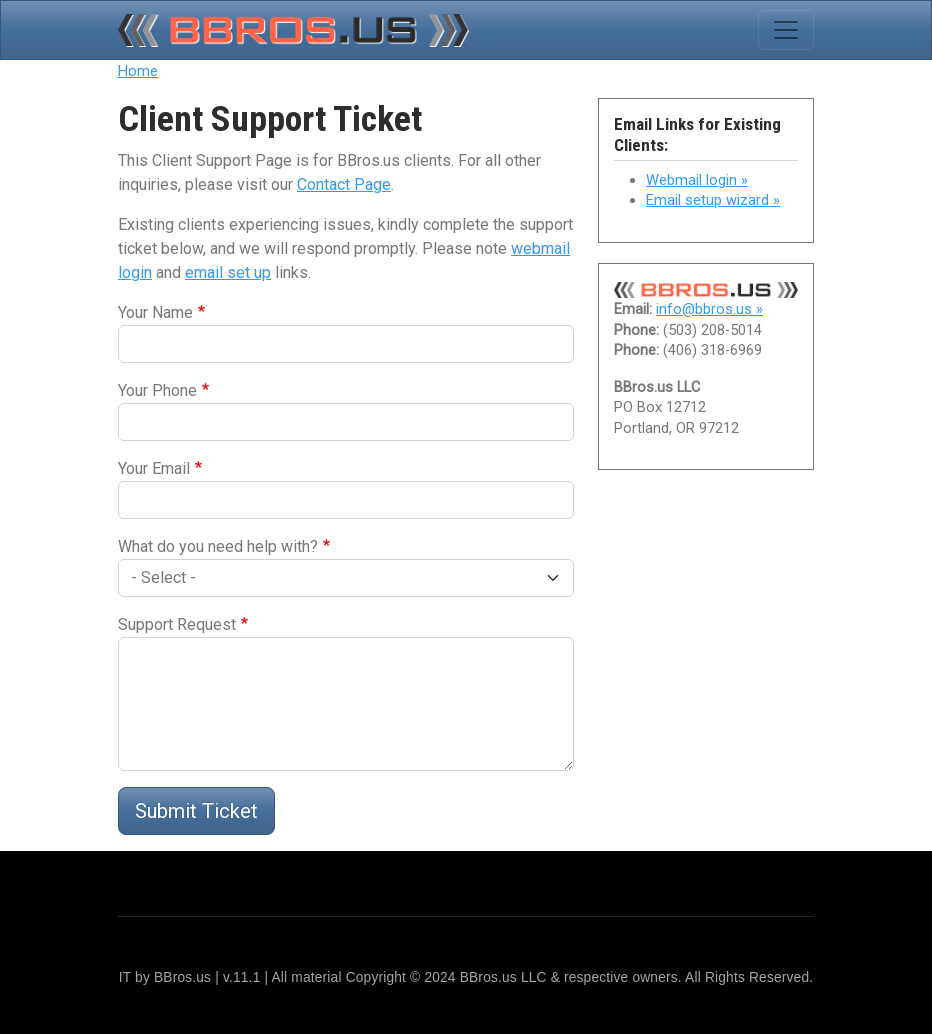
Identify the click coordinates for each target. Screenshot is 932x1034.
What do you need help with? (218, 546)
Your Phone (157, 390)
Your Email (154, 468)
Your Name (155, 312)
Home (138, 71)
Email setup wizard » (713, 200)
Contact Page (344, 184)
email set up (228, 272)
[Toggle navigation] (786, 30)
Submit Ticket (196, 811)
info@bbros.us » (709, 309)
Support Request (177, 624)
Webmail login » (697, 180)
